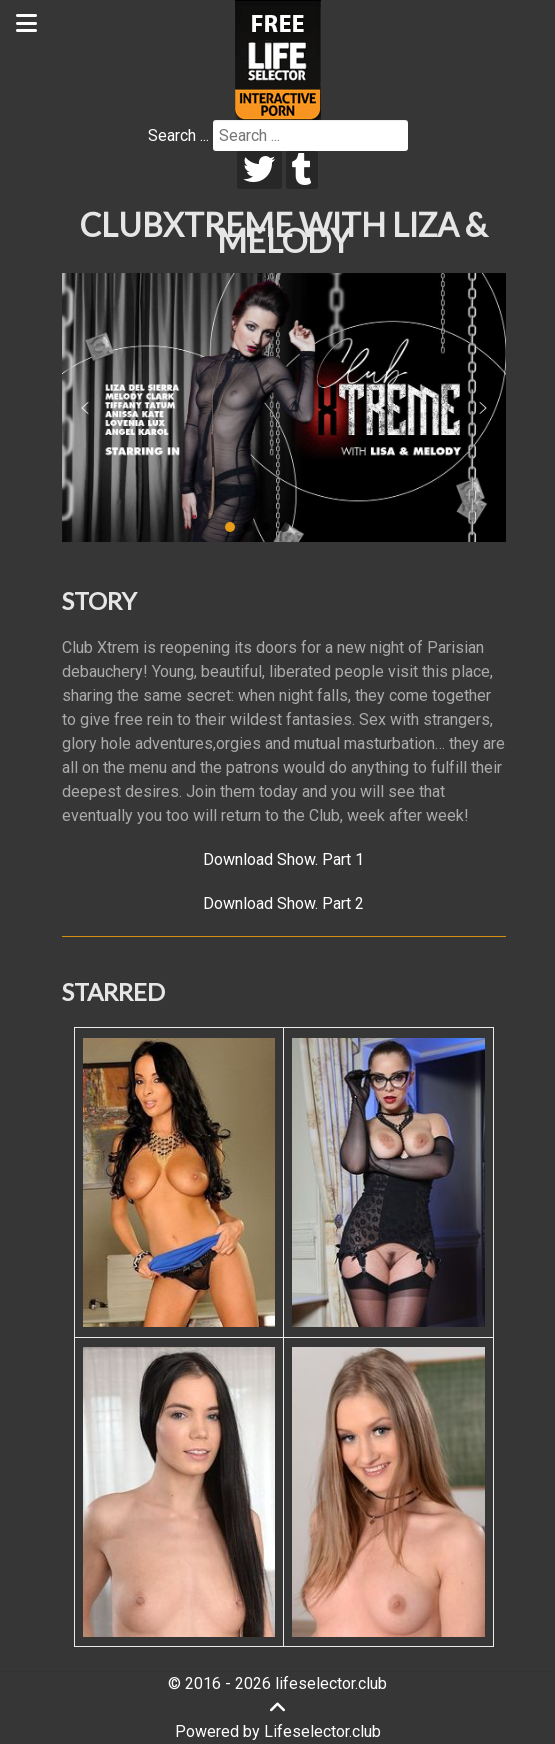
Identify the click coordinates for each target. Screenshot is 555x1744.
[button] (85, 408)
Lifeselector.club (322, 1731)
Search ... (178, 135)
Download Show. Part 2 (283, 903)
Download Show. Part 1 (283, 859)
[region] (284, 408)
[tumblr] (302, 170)
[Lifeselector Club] (278, 58)
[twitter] (259, 170)
